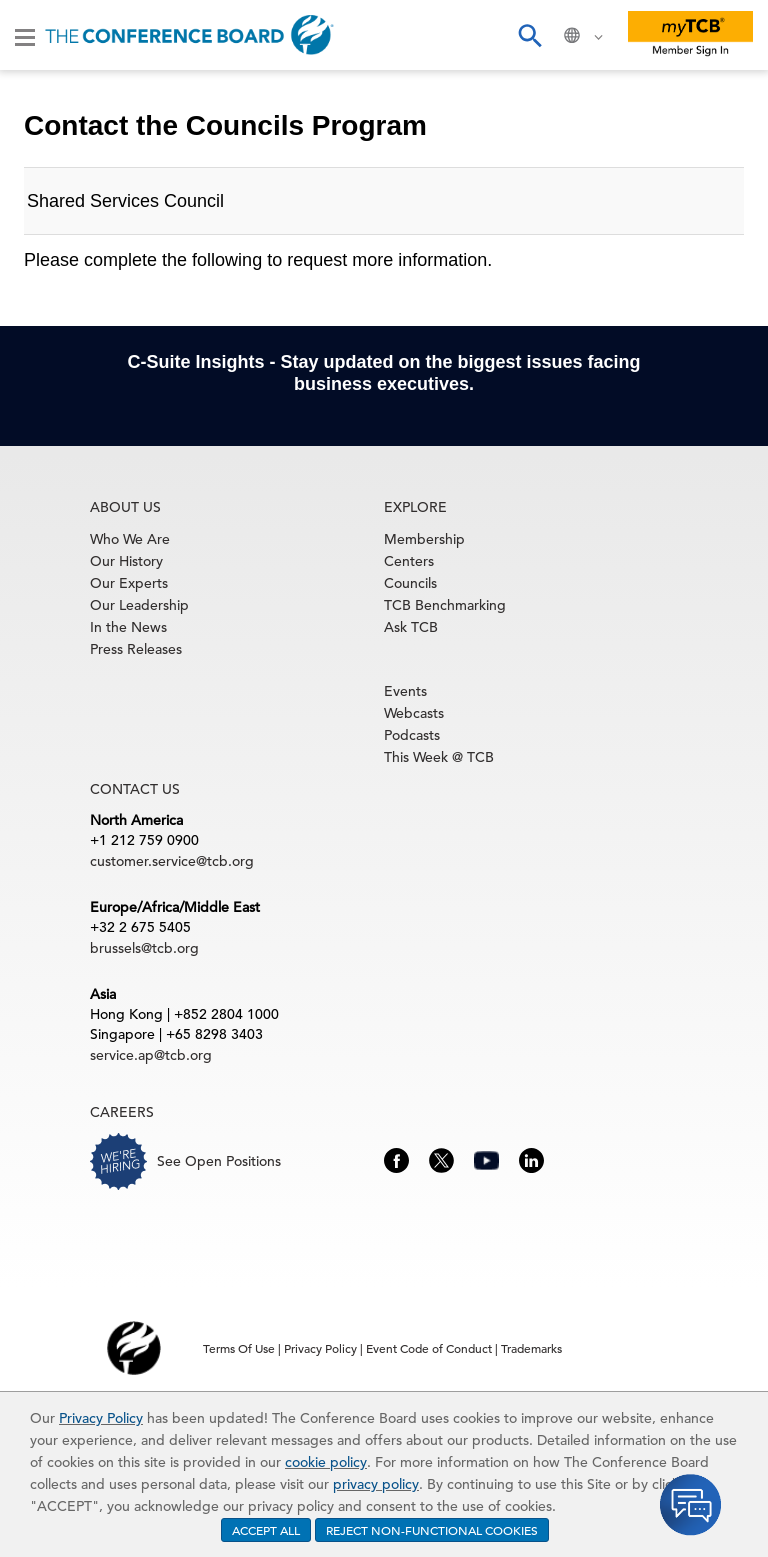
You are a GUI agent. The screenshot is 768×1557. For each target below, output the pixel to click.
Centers (409, 561)
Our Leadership (139, 605)
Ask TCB (411, 627)
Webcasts (414, 713)
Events (405, 691)
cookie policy (326, 1462)
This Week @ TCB (439, 757)
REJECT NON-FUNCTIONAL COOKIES (432, 1530)
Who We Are (130, 539)
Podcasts (412, 735)
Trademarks (531, 1348)
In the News (128, 627)
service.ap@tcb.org (151, 1055)
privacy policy (376, 1484)
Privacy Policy (101, 1418)
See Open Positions (219, 1161)
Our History (126, 561)
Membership (424, 539)
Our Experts (129, 583)
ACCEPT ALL (266, 1530)
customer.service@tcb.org (172, 861)
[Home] (189, 35)
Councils (410, 583)
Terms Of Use (239, 1348)
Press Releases (136, 649)
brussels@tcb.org (144, 948)
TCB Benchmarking (445, 605)
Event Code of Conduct (429, 1348)
